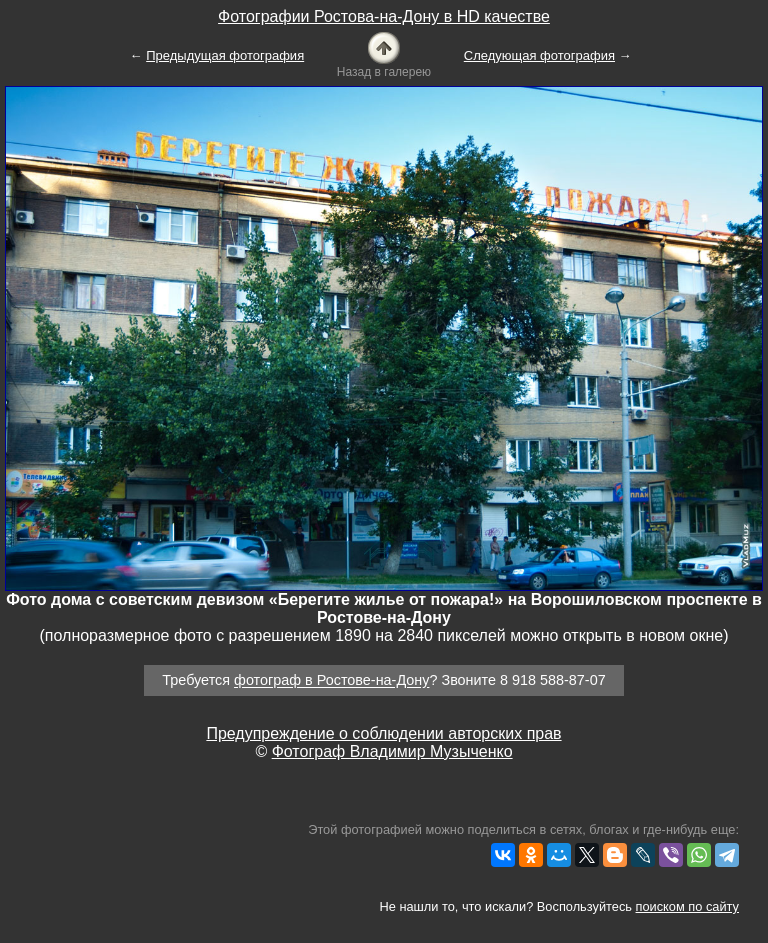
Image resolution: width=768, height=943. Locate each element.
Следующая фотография (539, 55)
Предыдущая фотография (225, 55)
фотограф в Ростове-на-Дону (331, 681)
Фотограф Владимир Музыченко (392, 751)
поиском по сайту (687, 906)
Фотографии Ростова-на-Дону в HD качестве (384, 16)
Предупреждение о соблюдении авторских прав (383, 733)
